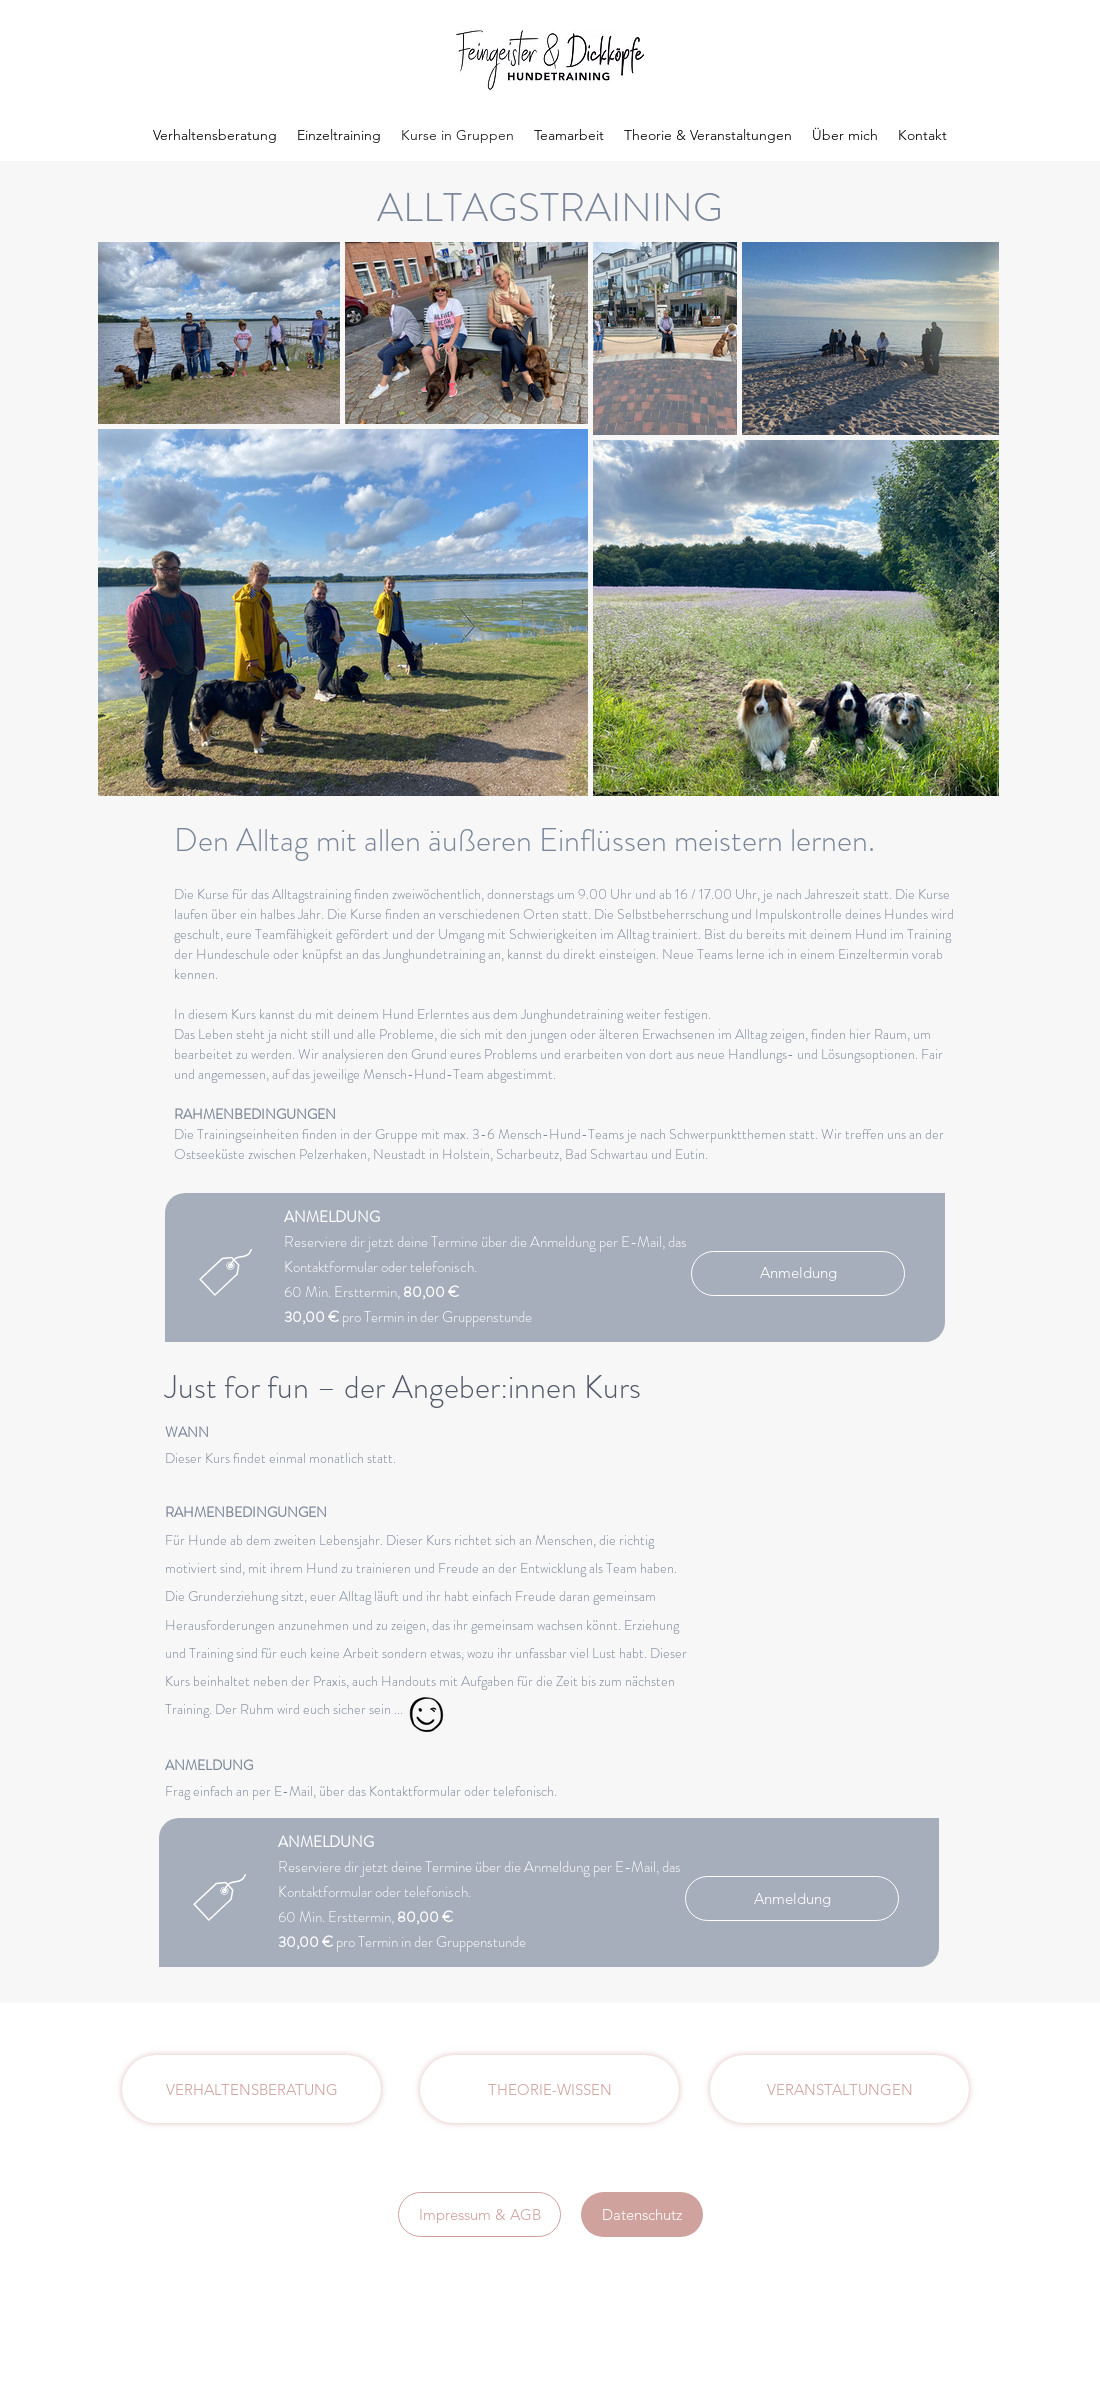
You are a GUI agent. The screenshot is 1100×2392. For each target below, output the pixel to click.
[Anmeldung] (798, 1273)
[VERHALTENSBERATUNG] (251, 2089)
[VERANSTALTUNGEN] (839, 2089)
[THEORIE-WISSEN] (549, 2089)
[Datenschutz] (642, 2214)
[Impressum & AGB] (479, 2214)
